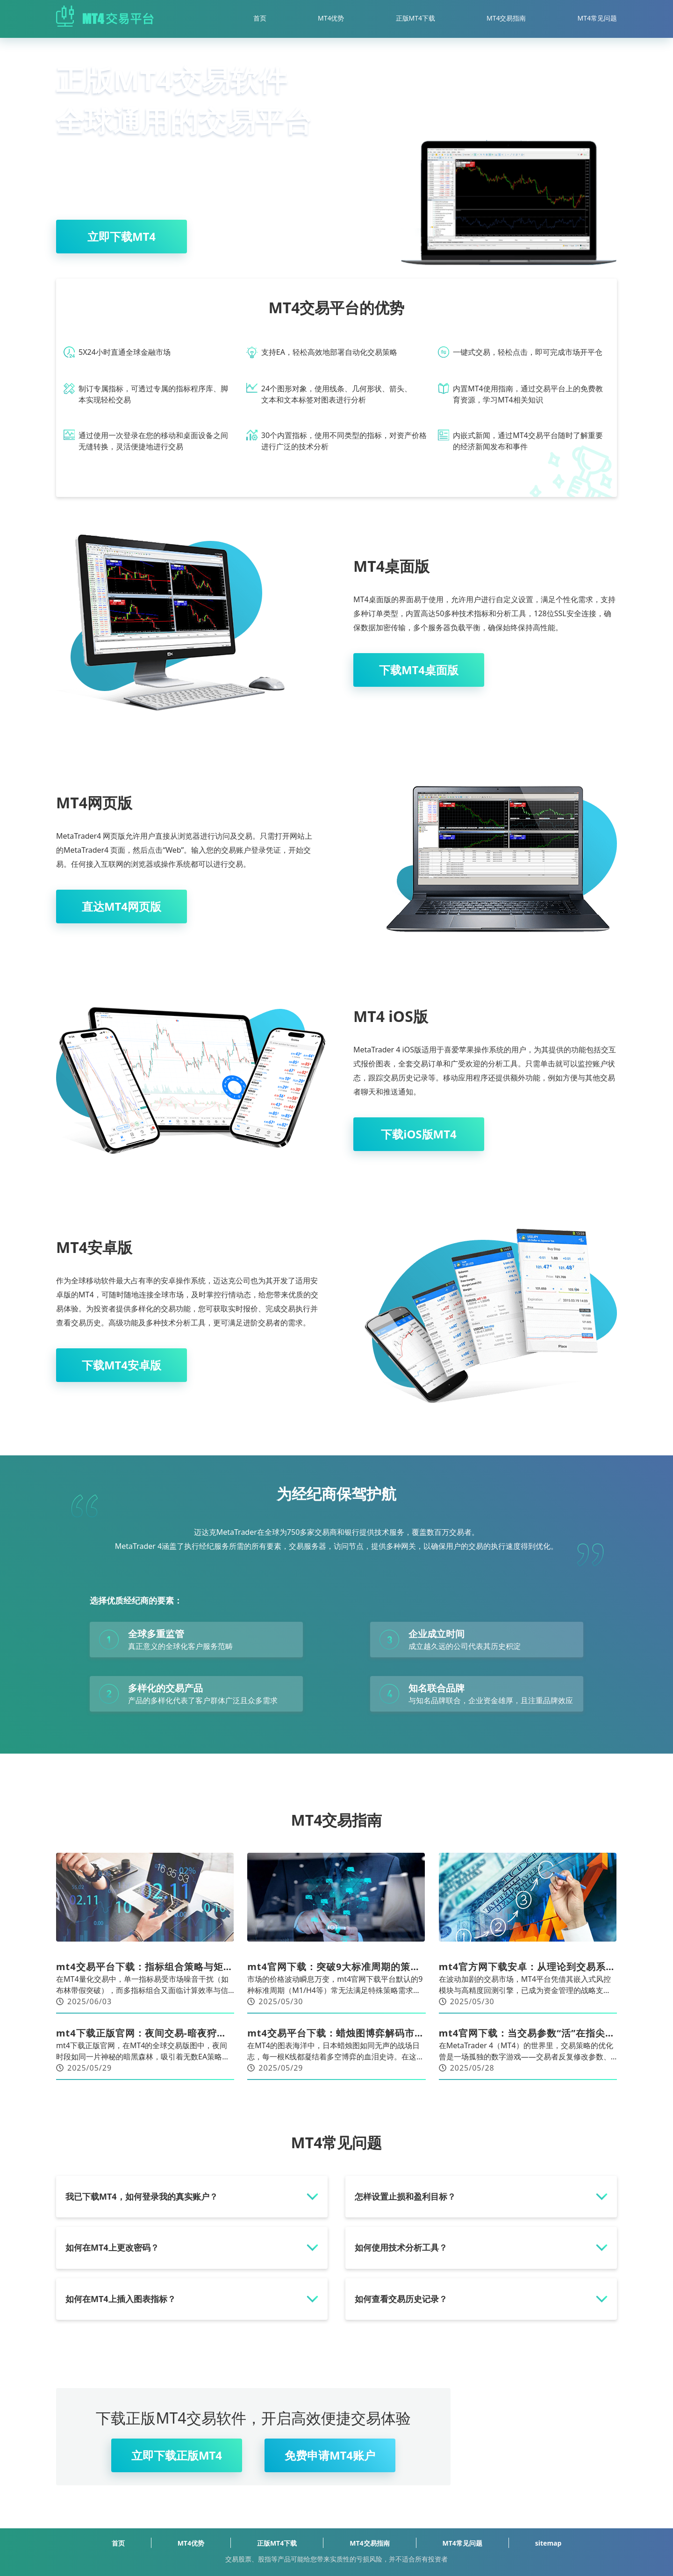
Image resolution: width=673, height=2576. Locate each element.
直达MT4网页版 (121, 906)
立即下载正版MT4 (176, 2455)
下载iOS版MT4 (419, 1134)
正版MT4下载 (416, 18)
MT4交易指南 (506, 18)
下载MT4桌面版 (418, 669)
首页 (259, 18)
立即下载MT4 (121, 236)
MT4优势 (331, 18)
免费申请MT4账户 (330, 2455)
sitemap (548, 2543)
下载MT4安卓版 (121, 1365)
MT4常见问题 (597, 18)
